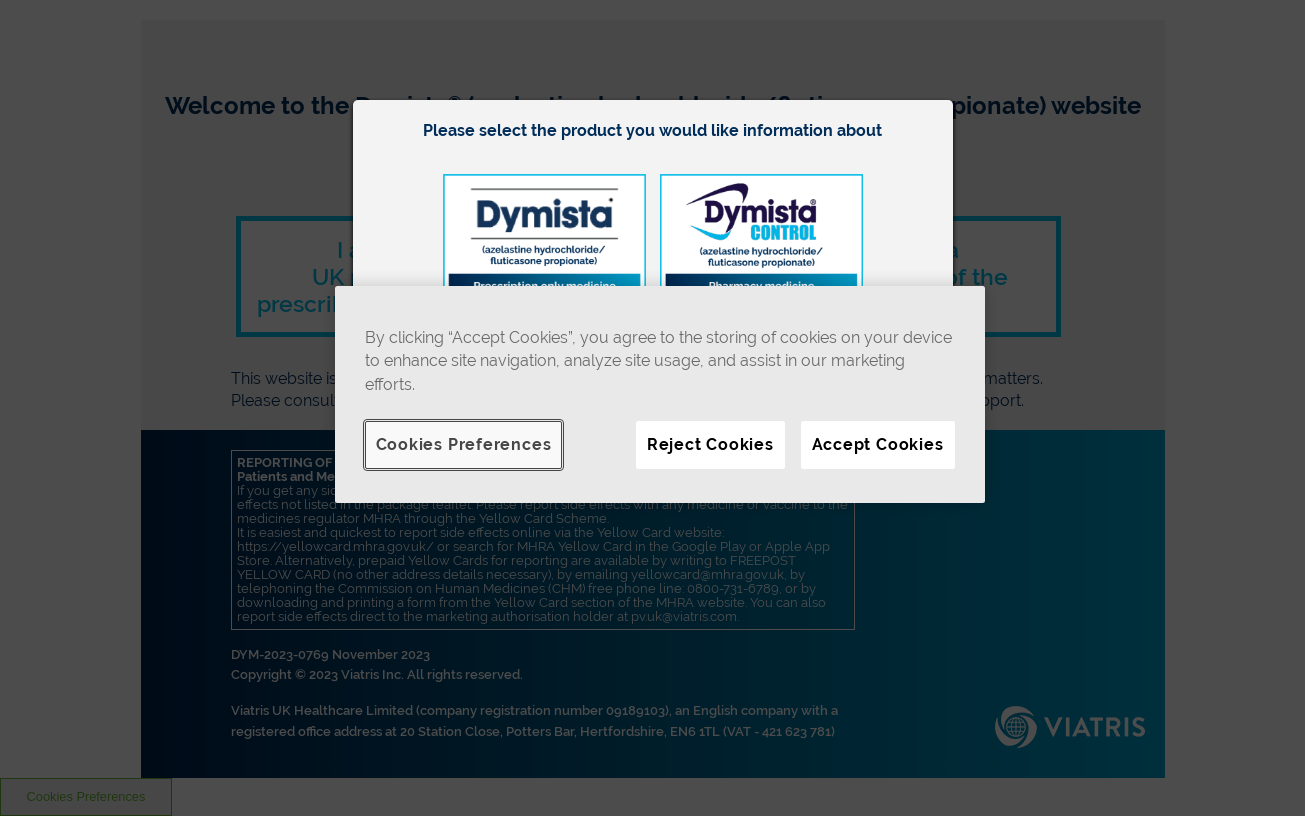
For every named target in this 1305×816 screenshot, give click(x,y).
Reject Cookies (710, 444)
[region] (660, 395)
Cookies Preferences (464, 444)
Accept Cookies (878, 444)
